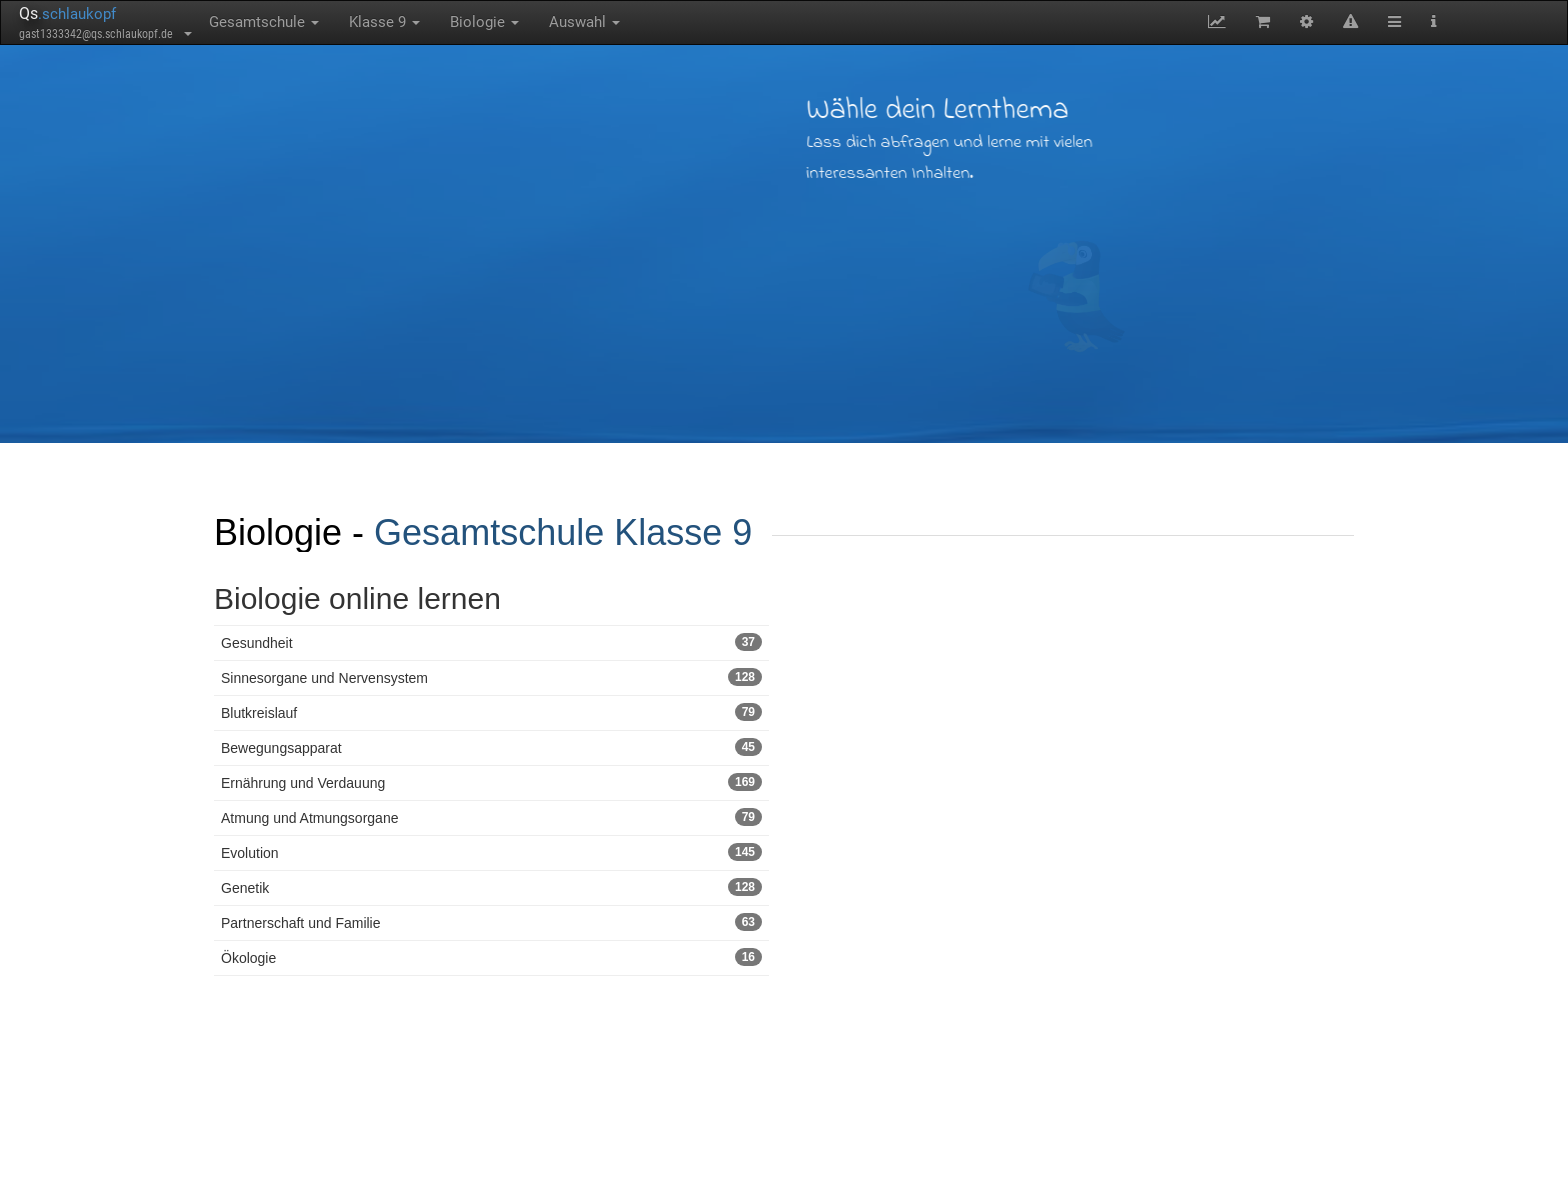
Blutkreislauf (491, 712)
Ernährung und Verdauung (491, 782)
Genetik (491, 887)
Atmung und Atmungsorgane (491, 817)
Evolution (491, 852)
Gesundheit (491, 642)
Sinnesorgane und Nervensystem (491, 677)
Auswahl (584, 22)
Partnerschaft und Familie (491, 922)
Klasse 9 (384, 22)
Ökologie (491, 957)
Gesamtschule (264, 22)
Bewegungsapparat (491, 747)
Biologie (484, 22)
